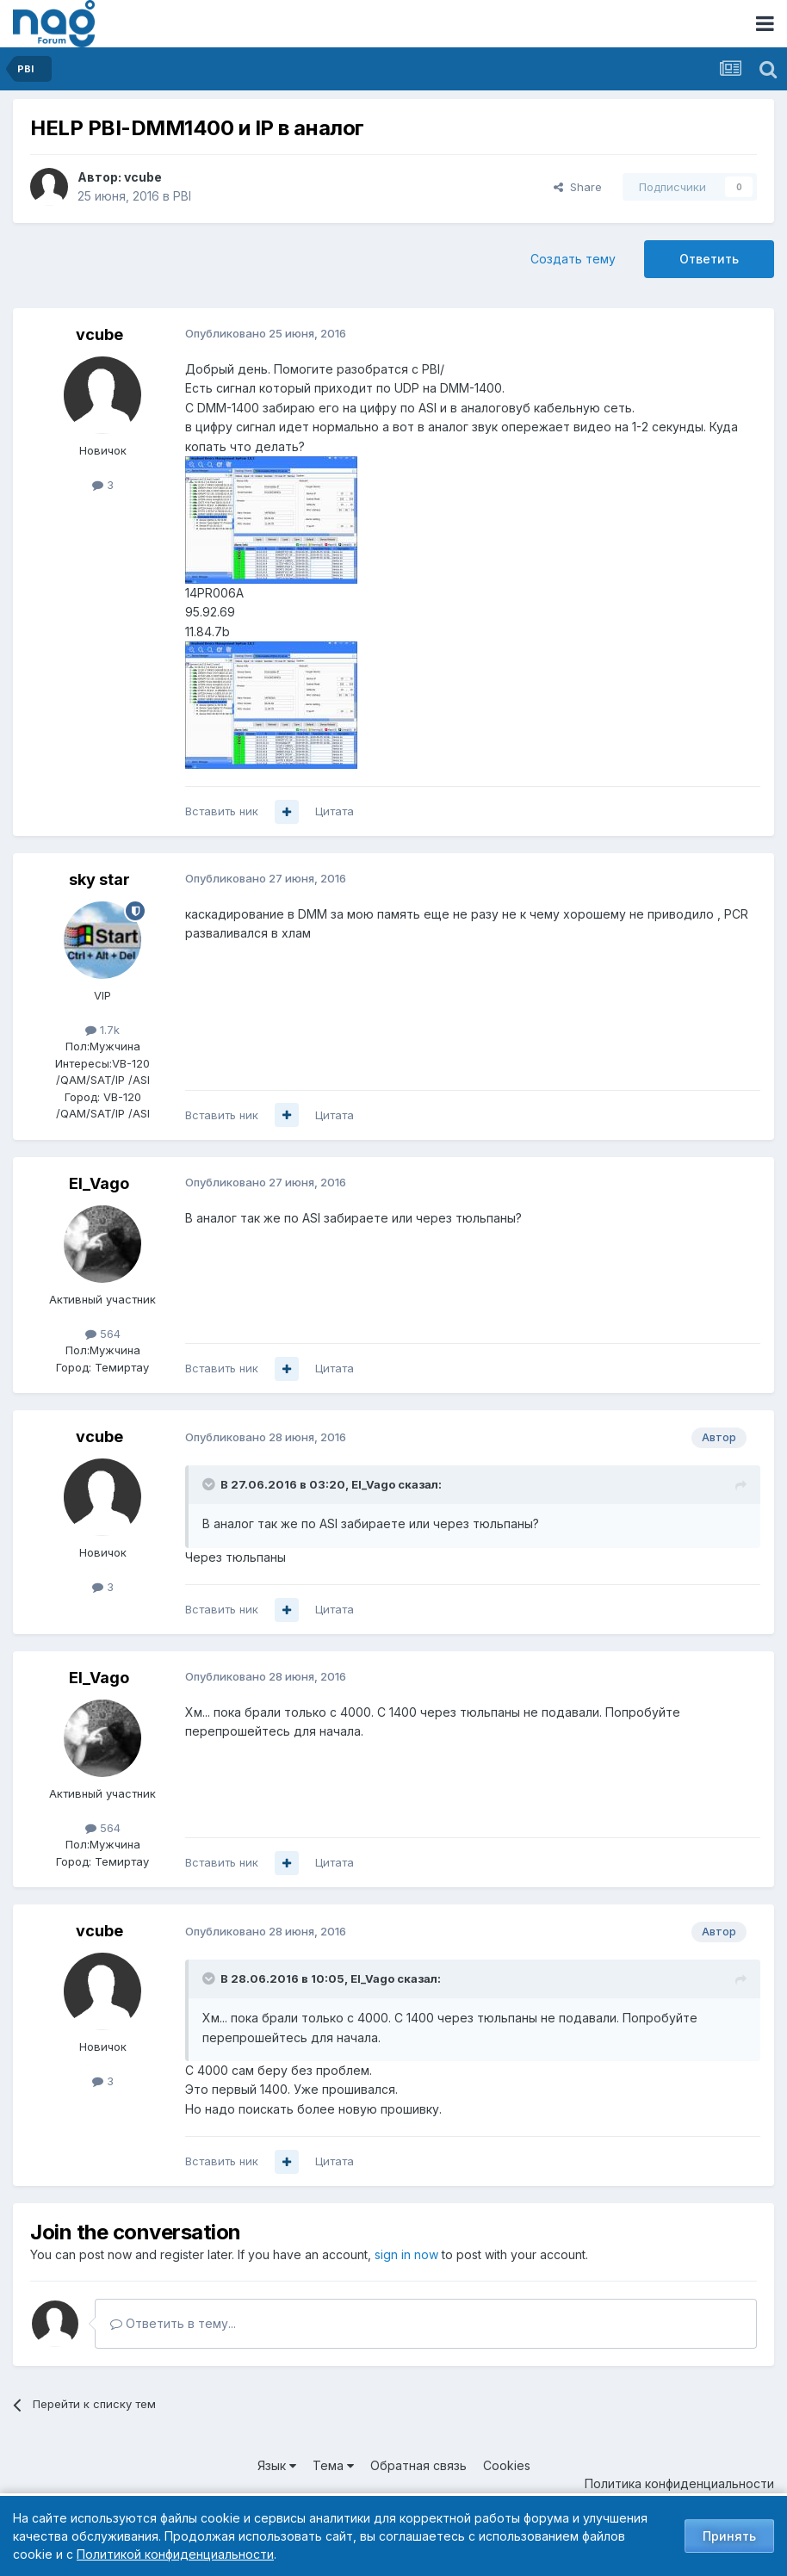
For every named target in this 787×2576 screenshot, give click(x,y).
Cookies (506, 2465)
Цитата (334, 811)
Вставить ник (221, 811)
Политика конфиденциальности (679, 2483)
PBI (182, 196)
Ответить (709, 258)
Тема (333, 2465)
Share (578, 187)
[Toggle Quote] (210, 1484)
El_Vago (99, 1183)
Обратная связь (418, 2465)
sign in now (406, 2254)
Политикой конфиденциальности (175, 2554)
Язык (276, 2465)
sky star (99, 879)
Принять (729, 2536)
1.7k (102, 1030)
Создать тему (573, 258)
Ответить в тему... (173, 2323)
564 (103, 1334)
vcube (143, 177)
